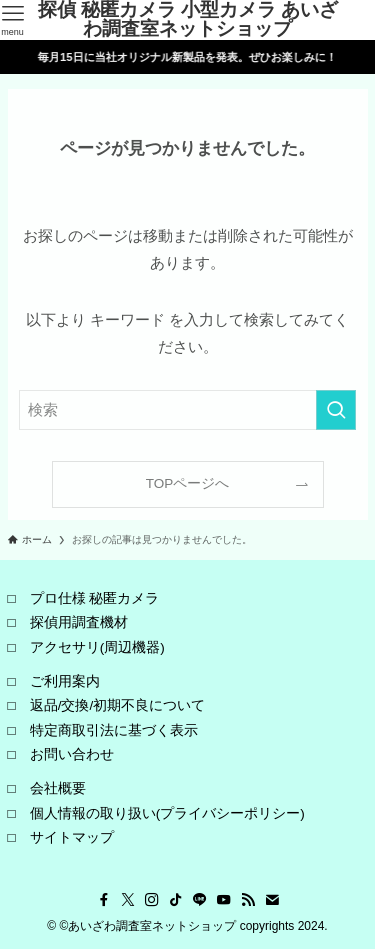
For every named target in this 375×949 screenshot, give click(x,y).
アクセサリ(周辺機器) (97, 647)
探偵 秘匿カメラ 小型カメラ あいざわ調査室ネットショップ (188, 20)
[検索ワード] (188, 410)
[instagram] (152, 900)
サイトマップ (72, 837)
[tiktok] (176, 900)
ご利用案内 (65, 681)
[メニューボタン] (12, 20)
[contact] (272, 900)
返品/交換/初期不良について (118, 705)
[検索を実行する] (336, 410)
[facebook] (104, 900)
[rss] (248, 900)
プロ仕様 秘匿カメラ (95, 598)
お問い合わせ (72, 754)
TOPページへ (188, 483)
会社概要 (58, 788)
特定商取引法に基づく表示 (114, 730)
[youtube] (224, 900)
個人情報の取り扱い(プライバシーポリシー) (167, 813)
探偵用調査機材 (79, 622)
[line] (200, 900)
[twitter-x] (128, 900)
